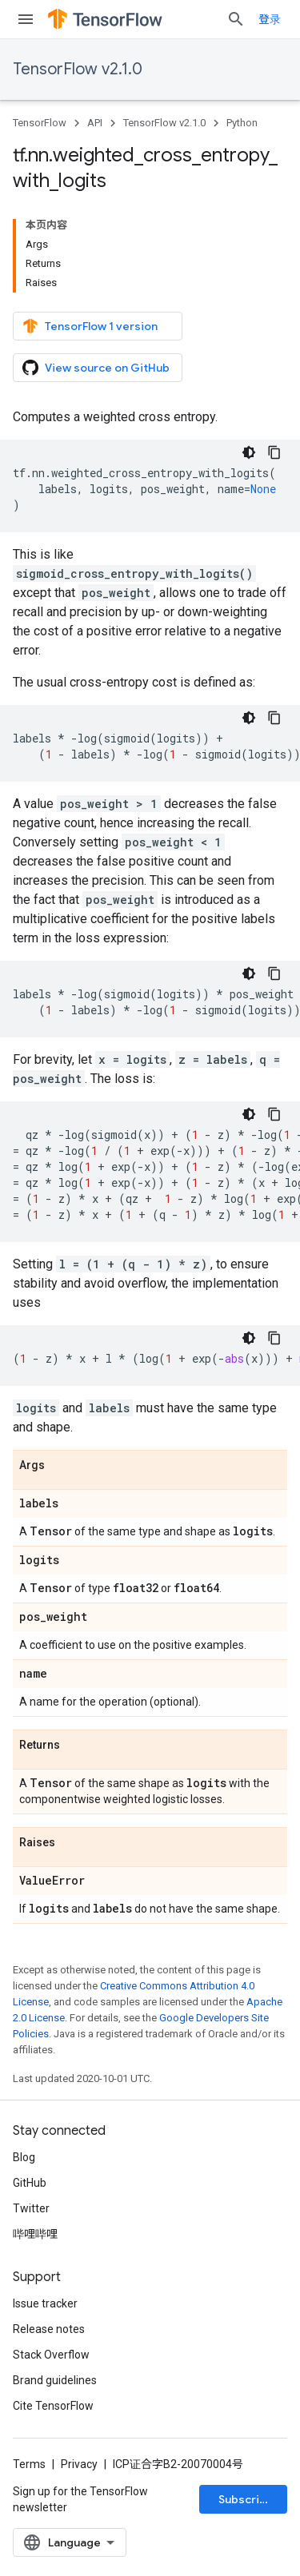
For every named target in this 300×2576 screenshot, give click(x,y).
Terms (29, 2464)
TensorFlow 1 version (90, 326)
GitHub (29, 2182)
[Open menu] (26, 19)
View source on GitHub (96, 368)
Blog (24, 2157)
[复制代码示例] (274, 452)
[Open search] (236, 19)
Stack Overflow (51, 2354)
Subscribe (246, 2499)
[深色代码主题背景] (249, 452)
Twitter (31, 2208)
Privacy (79, 2464)
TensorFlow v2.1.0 (77, 69)
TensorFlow (39, 123)
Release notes (49, 2329)
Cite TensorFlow (53, 2405)
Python (242, 123)
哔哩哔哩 (35, 2234)
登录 (269, 19)
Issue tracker (45, 2303)
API (94, 123)
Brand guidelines (55, 2380)
